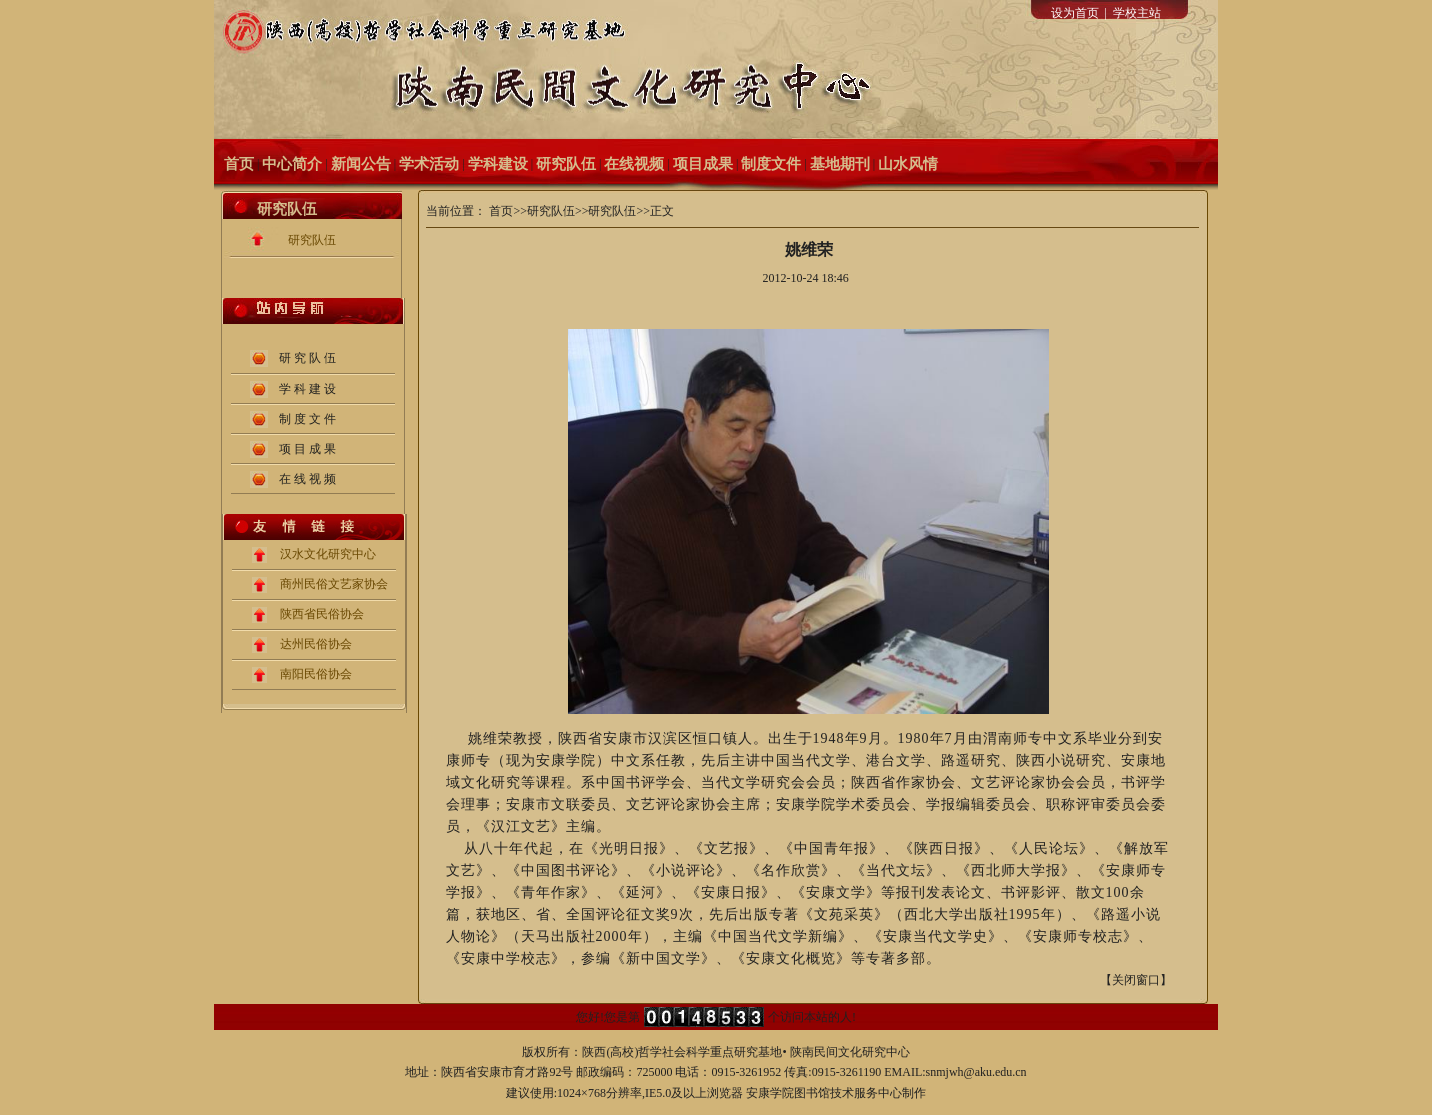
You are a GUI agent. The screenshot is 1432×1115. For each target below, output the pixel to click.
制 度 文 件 (307, 419)
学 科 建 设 (307, 389)
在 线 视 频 (307, 479)
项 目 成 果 (307, 449)
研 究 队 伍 (307, 358)
